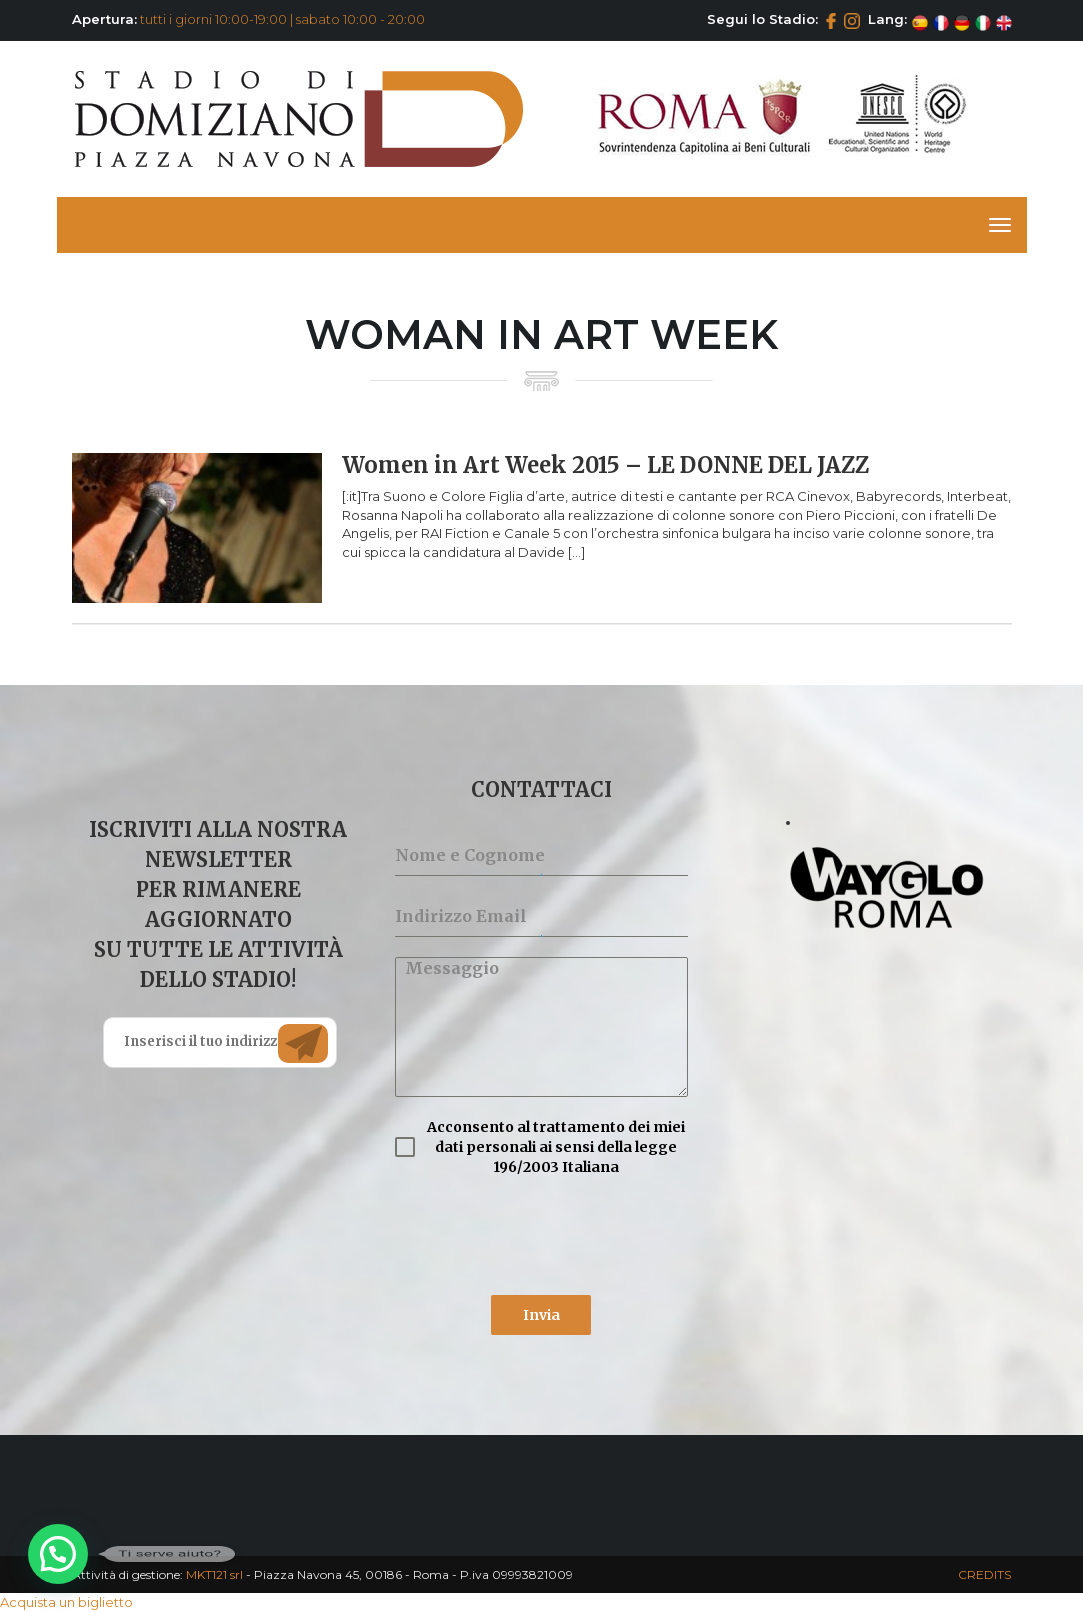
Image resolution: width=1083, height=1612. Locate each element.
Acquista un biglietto (66, 1602)
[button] (58, 1554)
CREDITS (984, 1574)
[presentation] (541, 1236)
